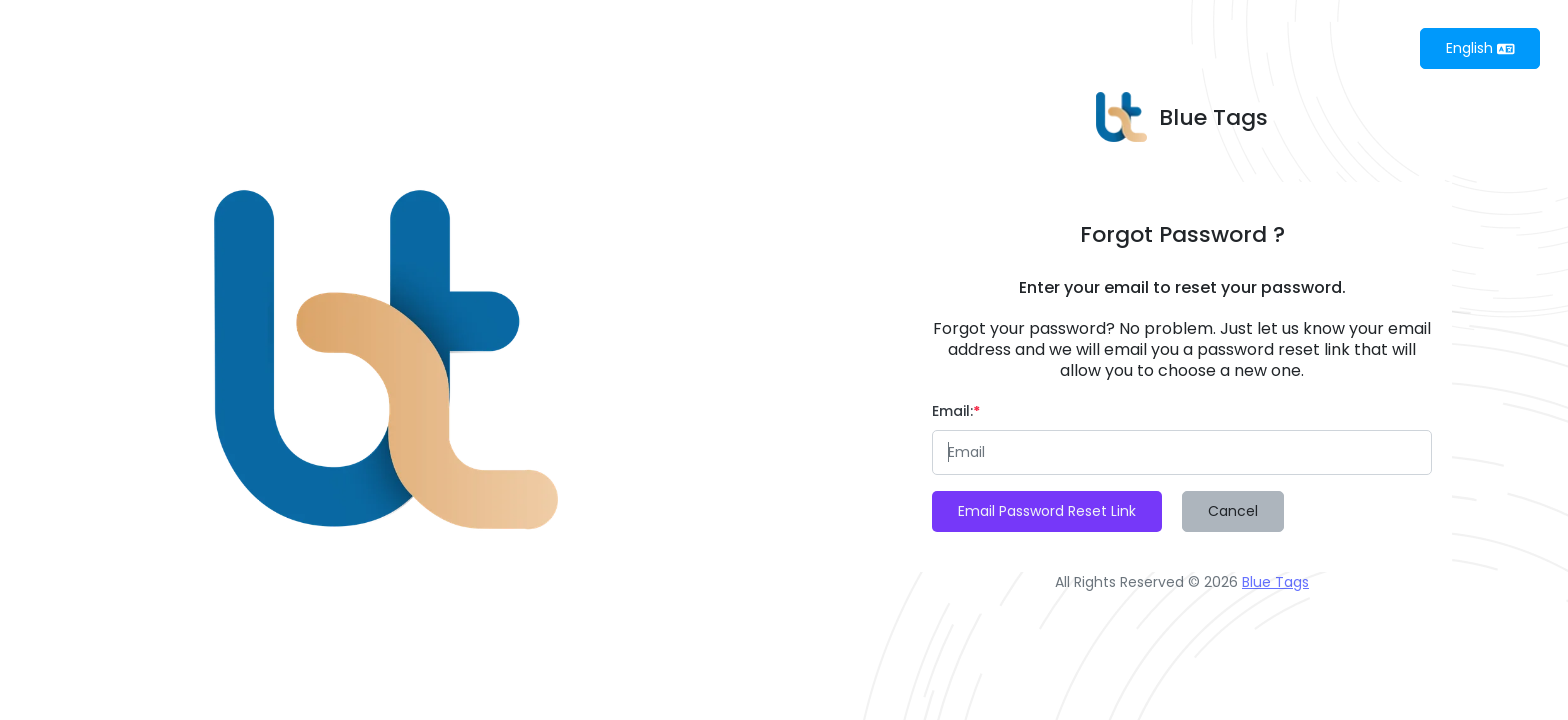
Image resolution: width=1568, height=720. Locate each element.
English (1480, 48)
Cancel (1233, 511)
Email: (956, 411)
